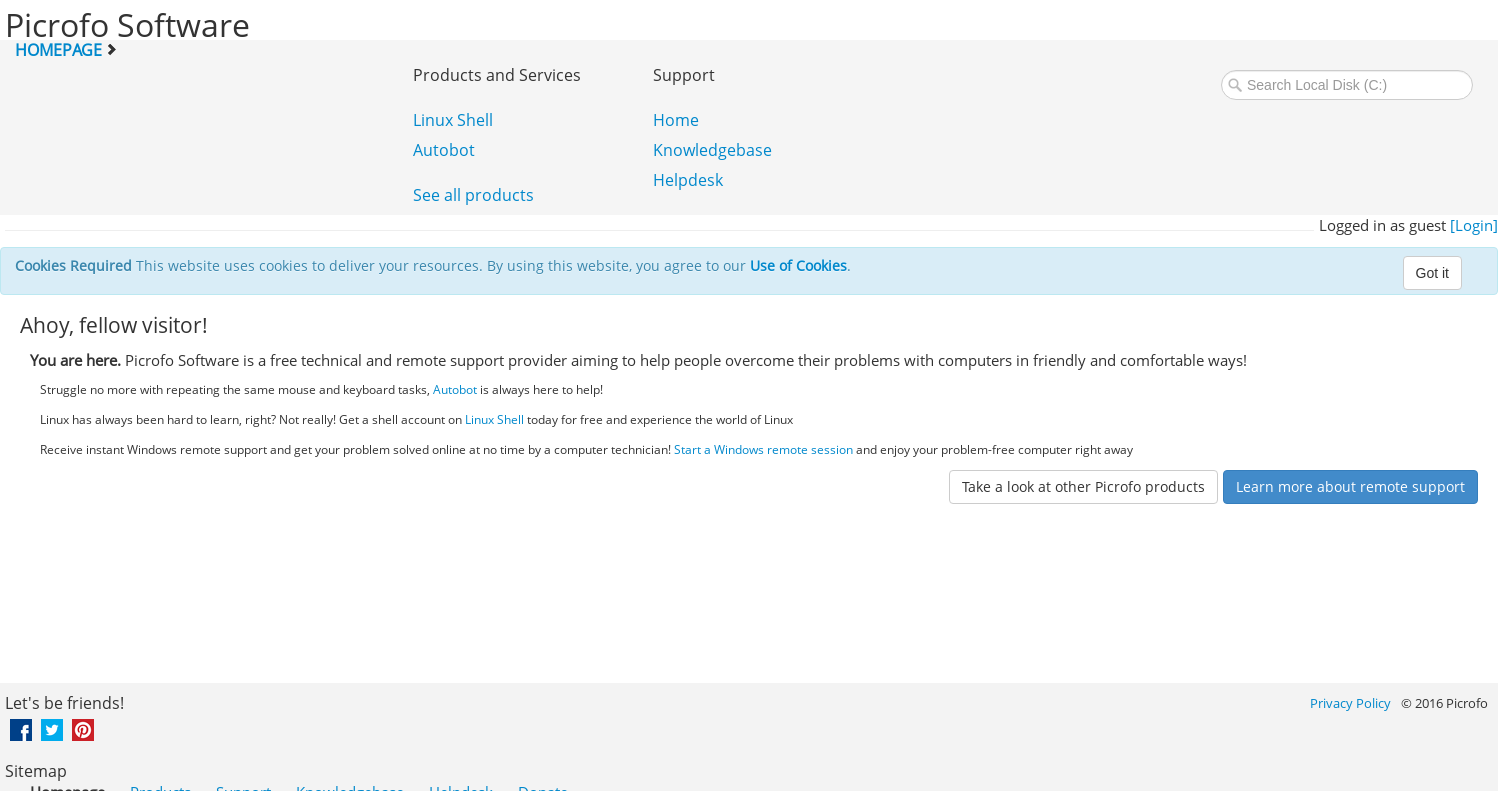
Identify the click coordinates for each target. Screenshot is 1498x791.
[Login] (1474, 225)
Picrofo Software (127, 24)
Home (676, 120)
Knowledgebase (712, 150)
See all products (473, 195)
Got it (1432, 273)
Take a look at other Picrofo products (1083, 486)
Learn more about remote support (1350, 486)
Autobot (444, 150)
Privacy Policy (1350, 703)
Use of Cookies (798, 265)
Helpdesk (688, 180)
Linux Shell (453, 120)
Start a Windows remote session (763, 449)
